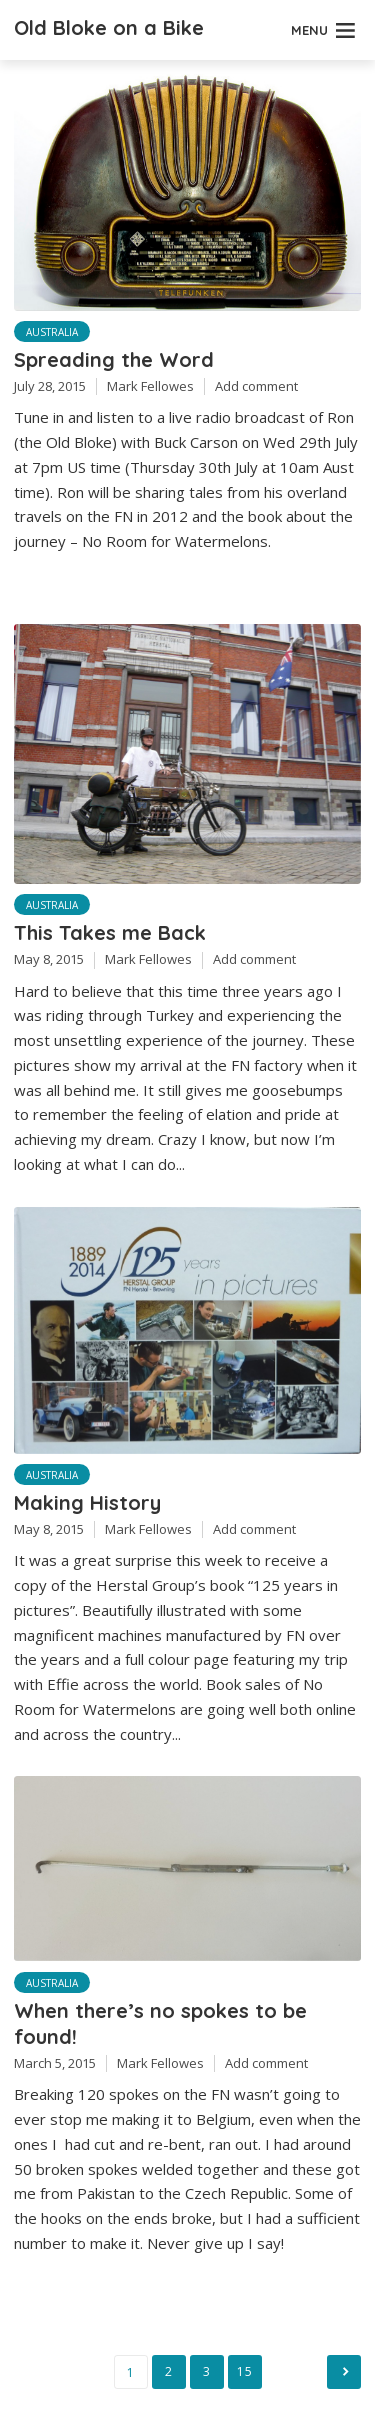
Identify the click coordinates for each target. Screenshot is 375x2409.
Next (344, 2372)
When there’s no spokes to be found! (160, 2023)
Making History (87, 1502)
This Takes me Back (110, 932)
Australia (52, 332)
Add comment (256, 386)
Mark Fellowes (150, 386)
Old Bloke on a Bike (109, 27)
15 (244, 2371)
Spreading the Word (114, 359)
